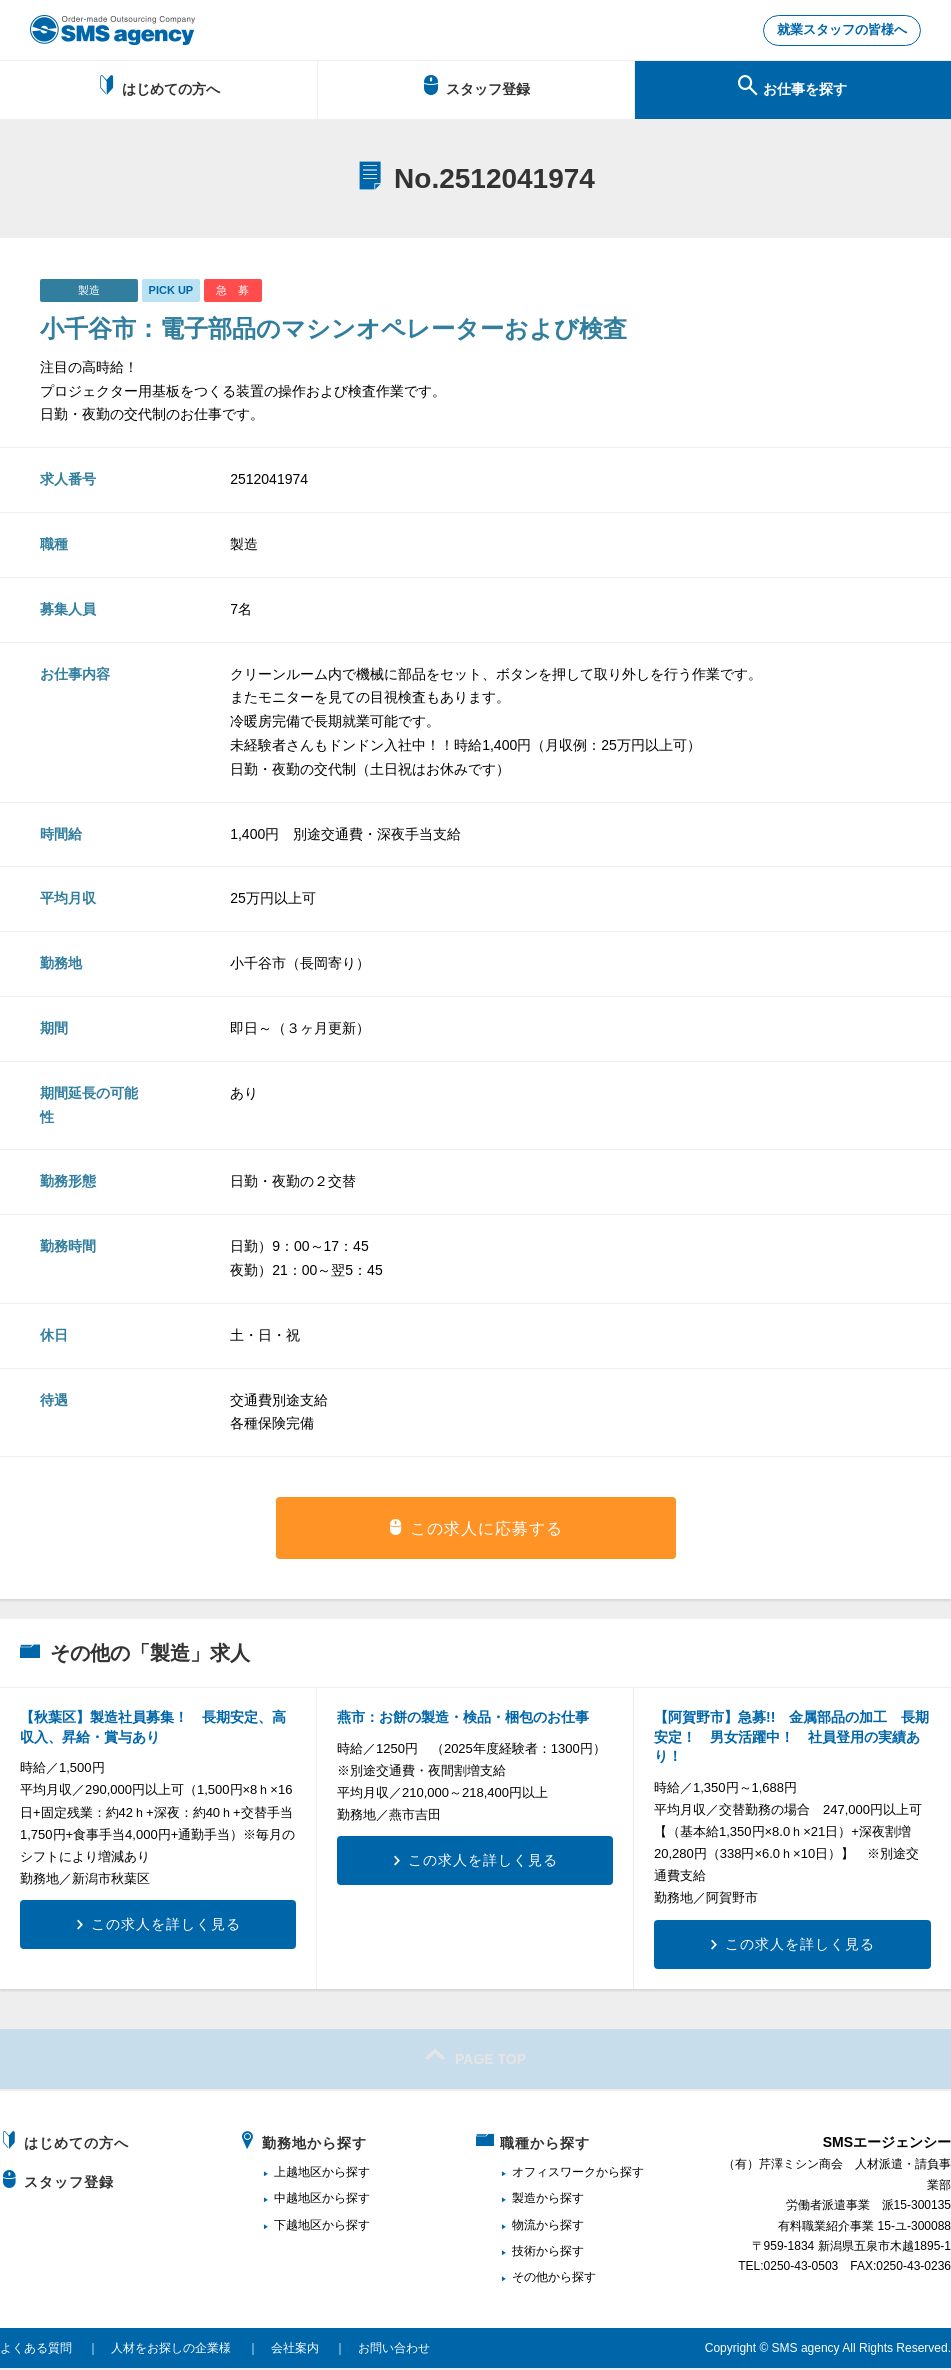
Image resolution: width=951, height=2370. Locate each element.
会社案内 (295, 2350)
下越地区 (298, 2226)
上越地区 (298, 2174)
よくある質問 (36, 2350)
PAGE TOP (475, 2057)
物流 (524, 2226)
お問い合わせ (394, 2350)
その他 (530, 2279)
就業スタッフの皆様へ (836, 31)
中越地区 (298, 2200)
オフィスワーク (554, 2174)
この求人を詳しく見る (166, 1926)
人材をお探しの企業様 (171, 2350)
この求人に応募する (486, 1530)
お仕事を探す (792, 88)
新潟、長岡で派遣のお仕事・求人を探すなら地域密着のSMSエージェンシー (112, 30)
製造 (524, 2200)
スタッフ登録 (475, 88)
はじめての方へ (158, 88)
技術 (524, 2253)
